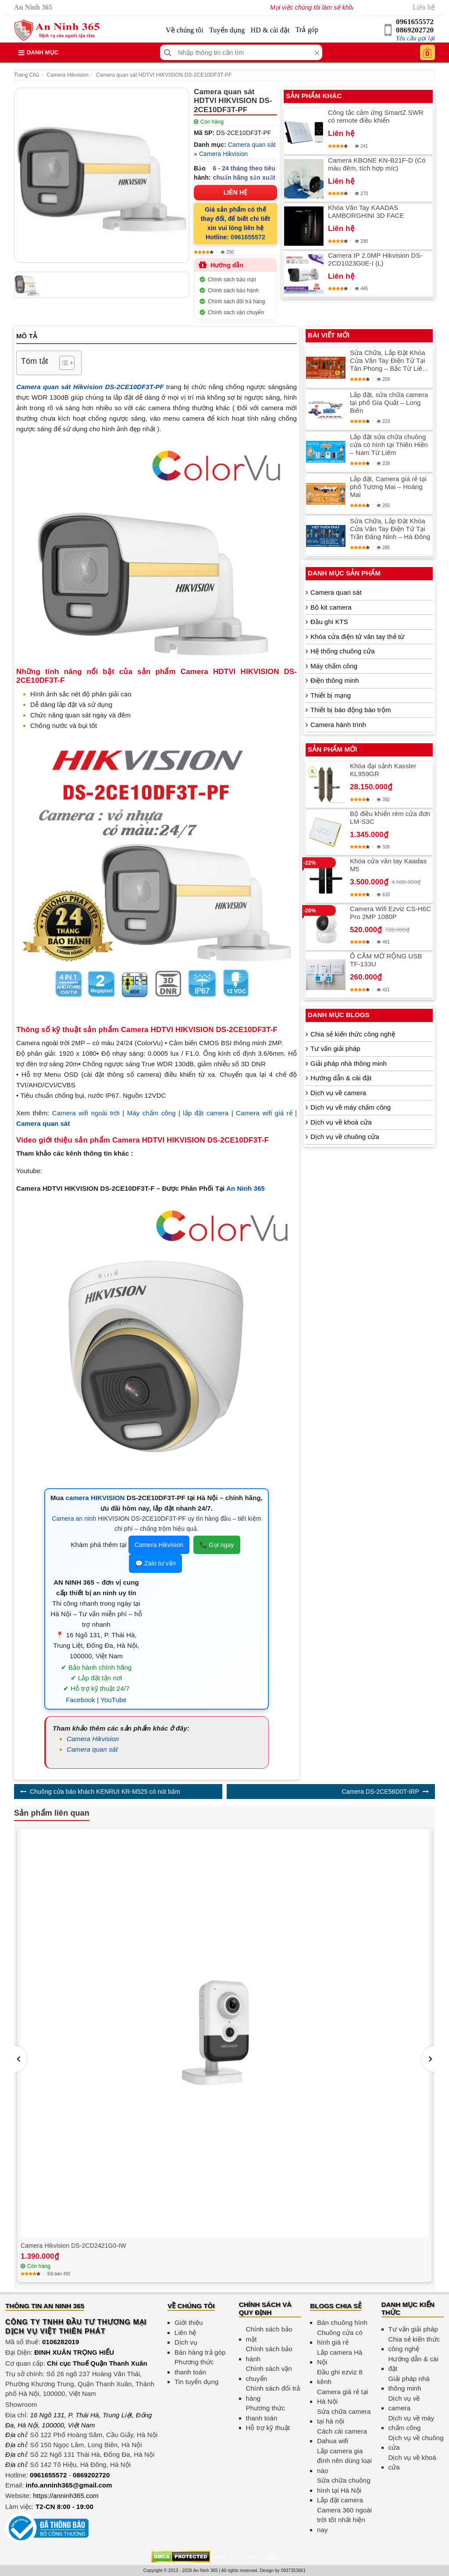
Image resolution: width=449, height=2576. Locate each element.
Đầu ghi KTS (329, 621)
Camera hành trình (338, 724)
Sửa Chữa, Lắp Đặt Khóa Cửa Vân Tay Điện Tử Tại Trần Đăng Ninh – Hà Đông (390, 528)
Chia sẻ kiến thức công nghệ (352, 1034)
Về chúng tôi (184, 30)
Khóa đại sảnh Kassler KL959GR (383, 769)
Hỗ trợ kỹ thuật (268, 2427)
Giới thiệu (189, 2322)
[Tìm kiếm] (167, 52)
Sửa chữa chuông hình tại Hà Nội (344, 2485)
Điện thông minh (334, 680)
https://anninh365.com (66, 2495)
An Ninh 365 (245, 1188)
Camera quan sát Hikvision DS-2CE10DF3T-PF (90, 386)
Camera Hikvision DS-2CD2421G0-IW (73, 2245)
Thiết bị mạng (330, 695)
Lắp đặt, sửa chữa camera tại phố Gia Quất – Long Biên (389, 402)
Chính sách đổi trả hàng (236, 301)
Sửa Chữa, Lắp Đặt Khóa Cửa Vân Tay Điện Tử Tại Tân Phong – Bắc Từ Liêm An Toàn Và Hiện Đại (389, 361)
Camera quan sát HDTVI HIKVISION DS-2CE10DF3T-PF (164, 75)
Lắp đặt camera (340, 2500)
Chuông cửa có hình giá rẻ (340, 2337)
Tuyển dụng (227, 30)
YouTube (113, 1699)
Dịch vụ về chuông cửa (344, 1136)
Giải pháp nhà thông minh (348, 1063)
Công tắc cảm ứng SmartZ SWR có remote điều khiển (376, 116)
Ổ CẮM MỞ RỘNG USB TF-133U (386, 960)
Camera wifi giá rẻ (264, 1113)
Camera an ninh (74, 1518)
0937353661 (293, 2570)
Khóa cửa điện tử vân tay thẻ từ (357, 636)
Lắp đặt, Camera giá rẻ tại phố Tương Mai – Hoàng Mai (388, 486)
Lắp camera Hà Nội (340, 2357)
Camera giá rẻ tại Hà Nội (342, 2397)
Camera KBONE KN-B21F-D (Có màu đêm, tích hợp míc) (377, 164)
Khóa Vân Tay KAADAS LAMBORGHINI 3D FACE (366, 211)
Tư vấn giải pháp (335, 1048)
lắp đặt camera (205, 1113)
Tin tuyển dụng (196, 2381)
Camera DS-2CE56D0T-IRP (380, 1791)
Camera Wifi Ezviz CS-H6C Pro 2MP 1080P (390, 912)
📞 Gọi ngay (217, 1544)
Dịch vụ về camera (338, 1092)
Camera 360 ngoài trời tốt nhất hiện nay (344, 2519)
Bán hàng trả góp (200, 2352)
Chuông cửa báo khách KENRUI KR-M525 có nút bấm (105, 1791)
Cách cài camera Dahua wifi (342, 2436)
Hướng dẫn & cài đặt (340, 1078)
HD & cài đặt (270, 30)
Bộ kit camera (331, 607)
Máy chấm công (151, 1113)
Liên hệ (424, 7)
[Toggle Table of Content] (62, 362)
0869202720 (415, 30)
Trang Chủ (26, 75)
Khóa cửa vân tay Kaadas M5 (388, 865)
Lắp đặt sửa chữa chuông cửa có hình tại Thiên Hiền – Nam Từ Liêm (389, 444)
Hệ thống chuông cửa (342, 651)
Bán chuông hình (342, 2322)
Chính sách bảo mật (232, 280)
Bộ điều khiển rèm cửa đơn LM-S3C (390, 817)
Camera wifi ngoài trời (86, 1113)
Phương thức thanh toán (194, 2367)
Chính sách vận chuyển (236, 312)
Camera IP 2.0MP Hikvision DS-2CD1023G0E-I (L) (375, 259)
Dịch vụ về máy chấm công (350, 1107)
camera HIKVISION (95, 1497)
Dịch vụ (186, 2342)
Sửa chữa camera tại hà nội (344, 2416)
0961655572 (415, 22)
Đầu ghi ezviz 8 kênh (340, 2377)
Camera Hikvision (67, 75)
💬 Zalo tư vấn (155, 1563)
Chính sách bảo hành (233, 290)
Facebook (80, 1699)
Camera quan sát (252, 144)
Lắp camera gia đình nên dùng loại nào (344, 2460)
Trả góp (307, 29)
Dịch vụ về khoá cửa (341, 1122)
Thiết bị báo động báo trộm (350, 709)
